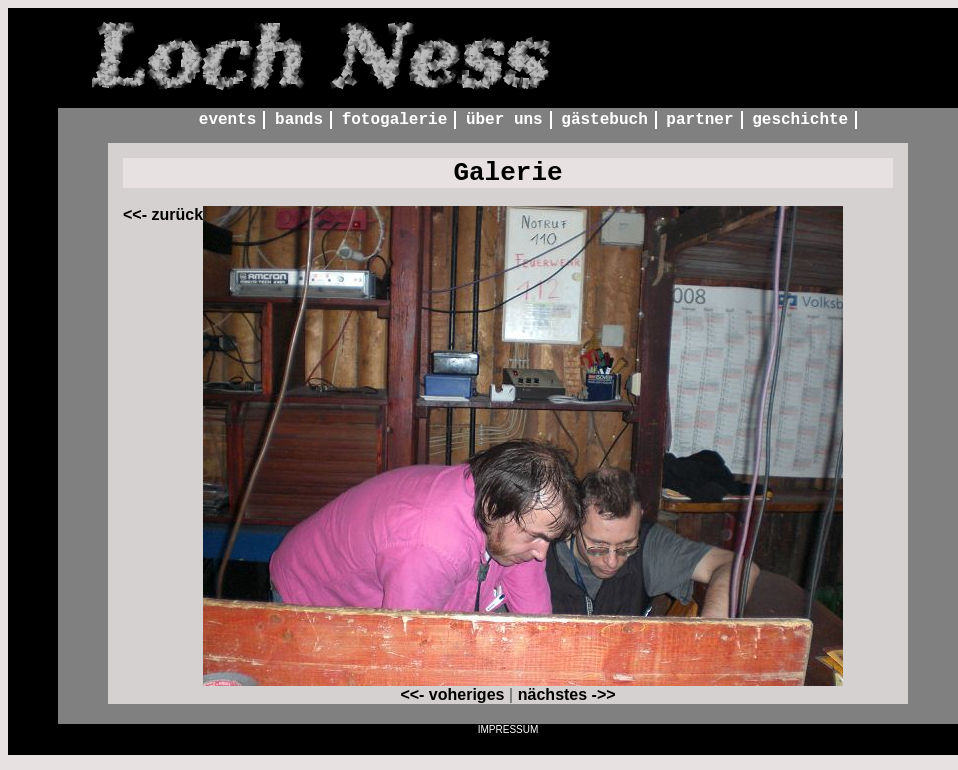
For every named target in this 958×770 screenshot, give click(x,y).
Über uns (504, 121)
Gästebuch (604, 121)
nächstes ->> (567, 701)
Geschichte (800, 121)
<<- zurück (163, 221)
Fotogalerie (395, 121)
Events (228, 121)
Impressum (508, 736)
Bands (299, 121)
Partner (699, 121)
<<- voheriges (452, 701)
